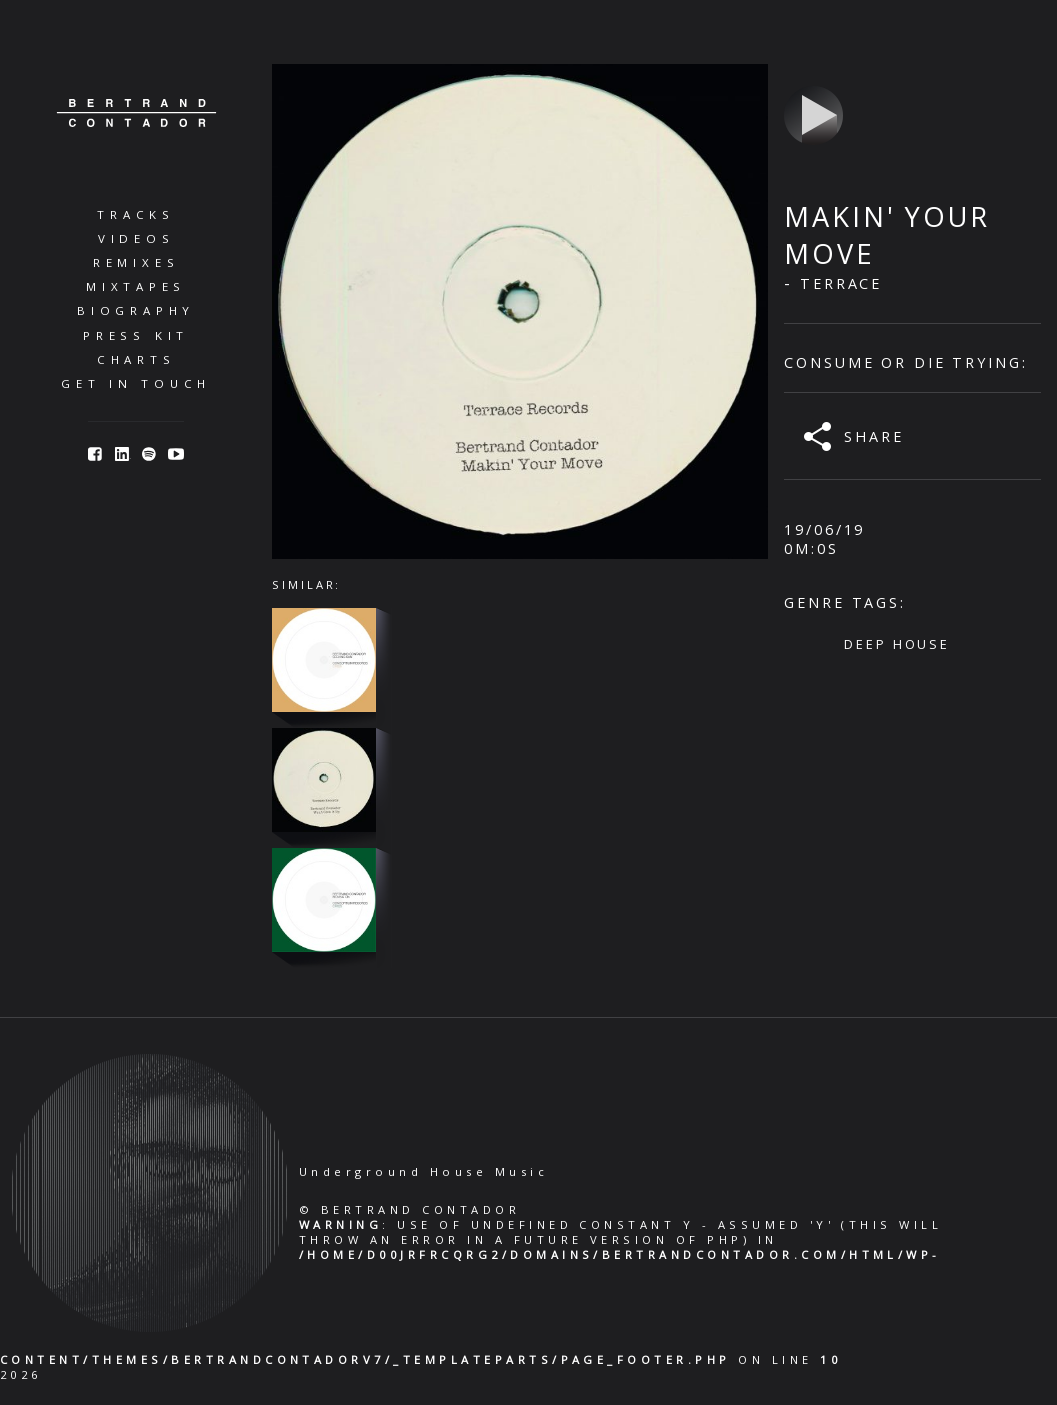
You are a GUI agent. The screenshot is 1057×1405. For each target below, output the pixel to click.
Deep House (897, 644)
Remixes (136, 262)
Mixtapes (136, 286)
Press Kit (136, 335)
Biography (136, 310)
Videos (136, 238)
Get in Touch (136, 383)
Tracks (136, 214)
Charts (136, 359)
